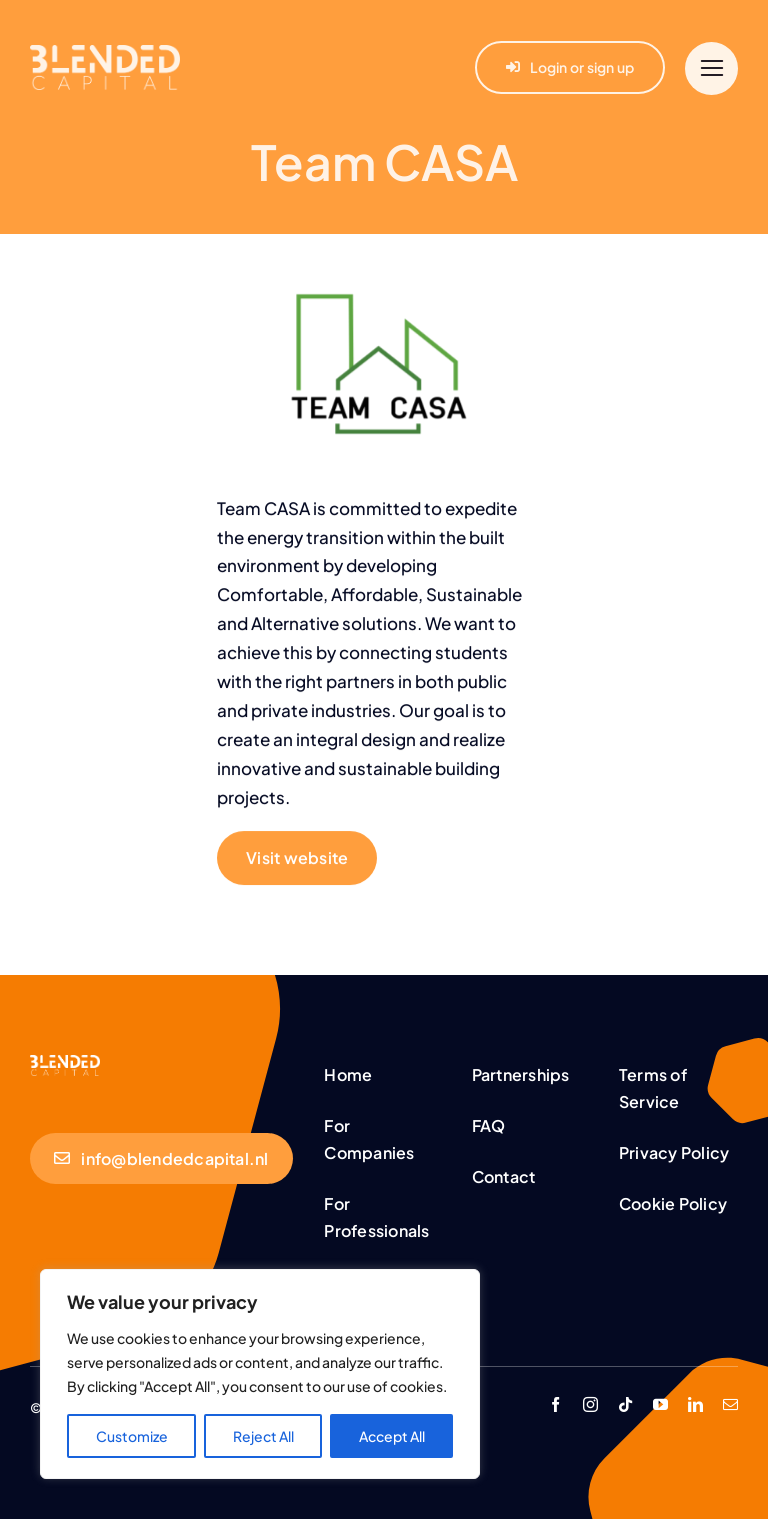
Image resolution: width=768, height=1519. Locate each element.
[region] (260, 1374)
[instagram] (590, 1404)
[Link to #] (711, 68)
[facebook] (555, 1404)
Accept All (392, 1436)
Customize (132, 1436)
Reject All (263, 1436)
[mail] (730, 1404)
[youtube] (660, 1404)
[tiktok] (625, 1404)
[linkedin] (695, 1404)
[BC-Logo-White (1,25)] (65, 1063)
